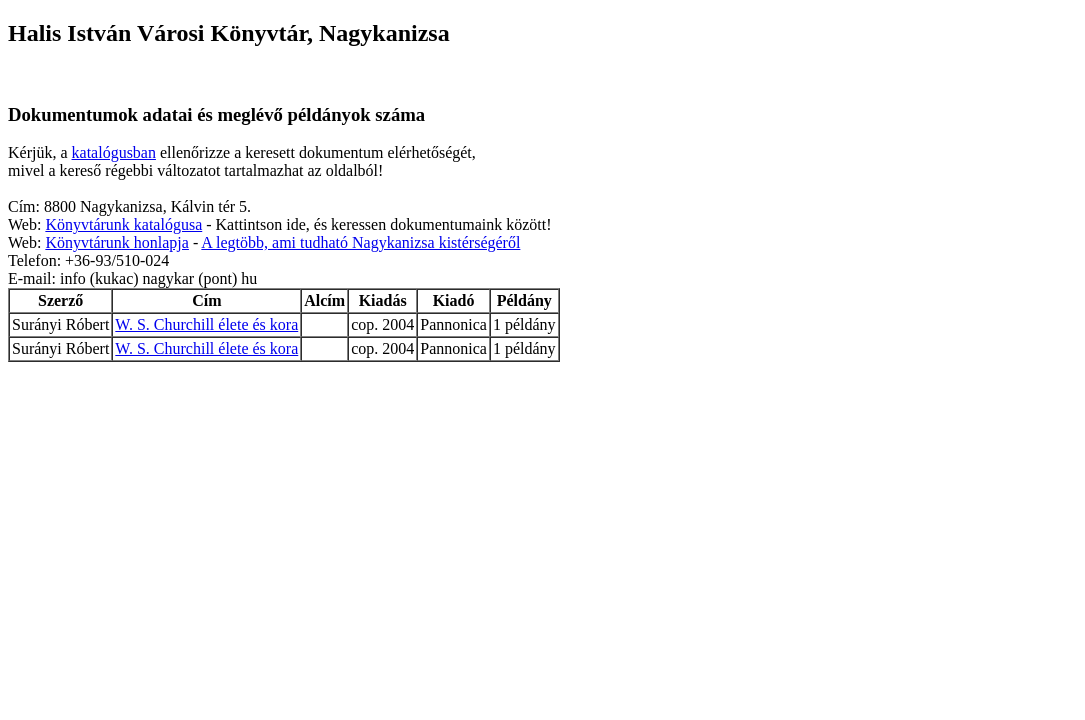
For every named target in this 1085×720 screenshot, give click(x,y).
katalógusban (114, 152)
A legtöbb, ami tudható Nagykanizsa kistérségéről (360, 242)
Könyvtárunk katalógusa (123, 224)
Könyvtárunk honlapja (117, 242)
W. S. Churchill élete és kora (206, 324)
